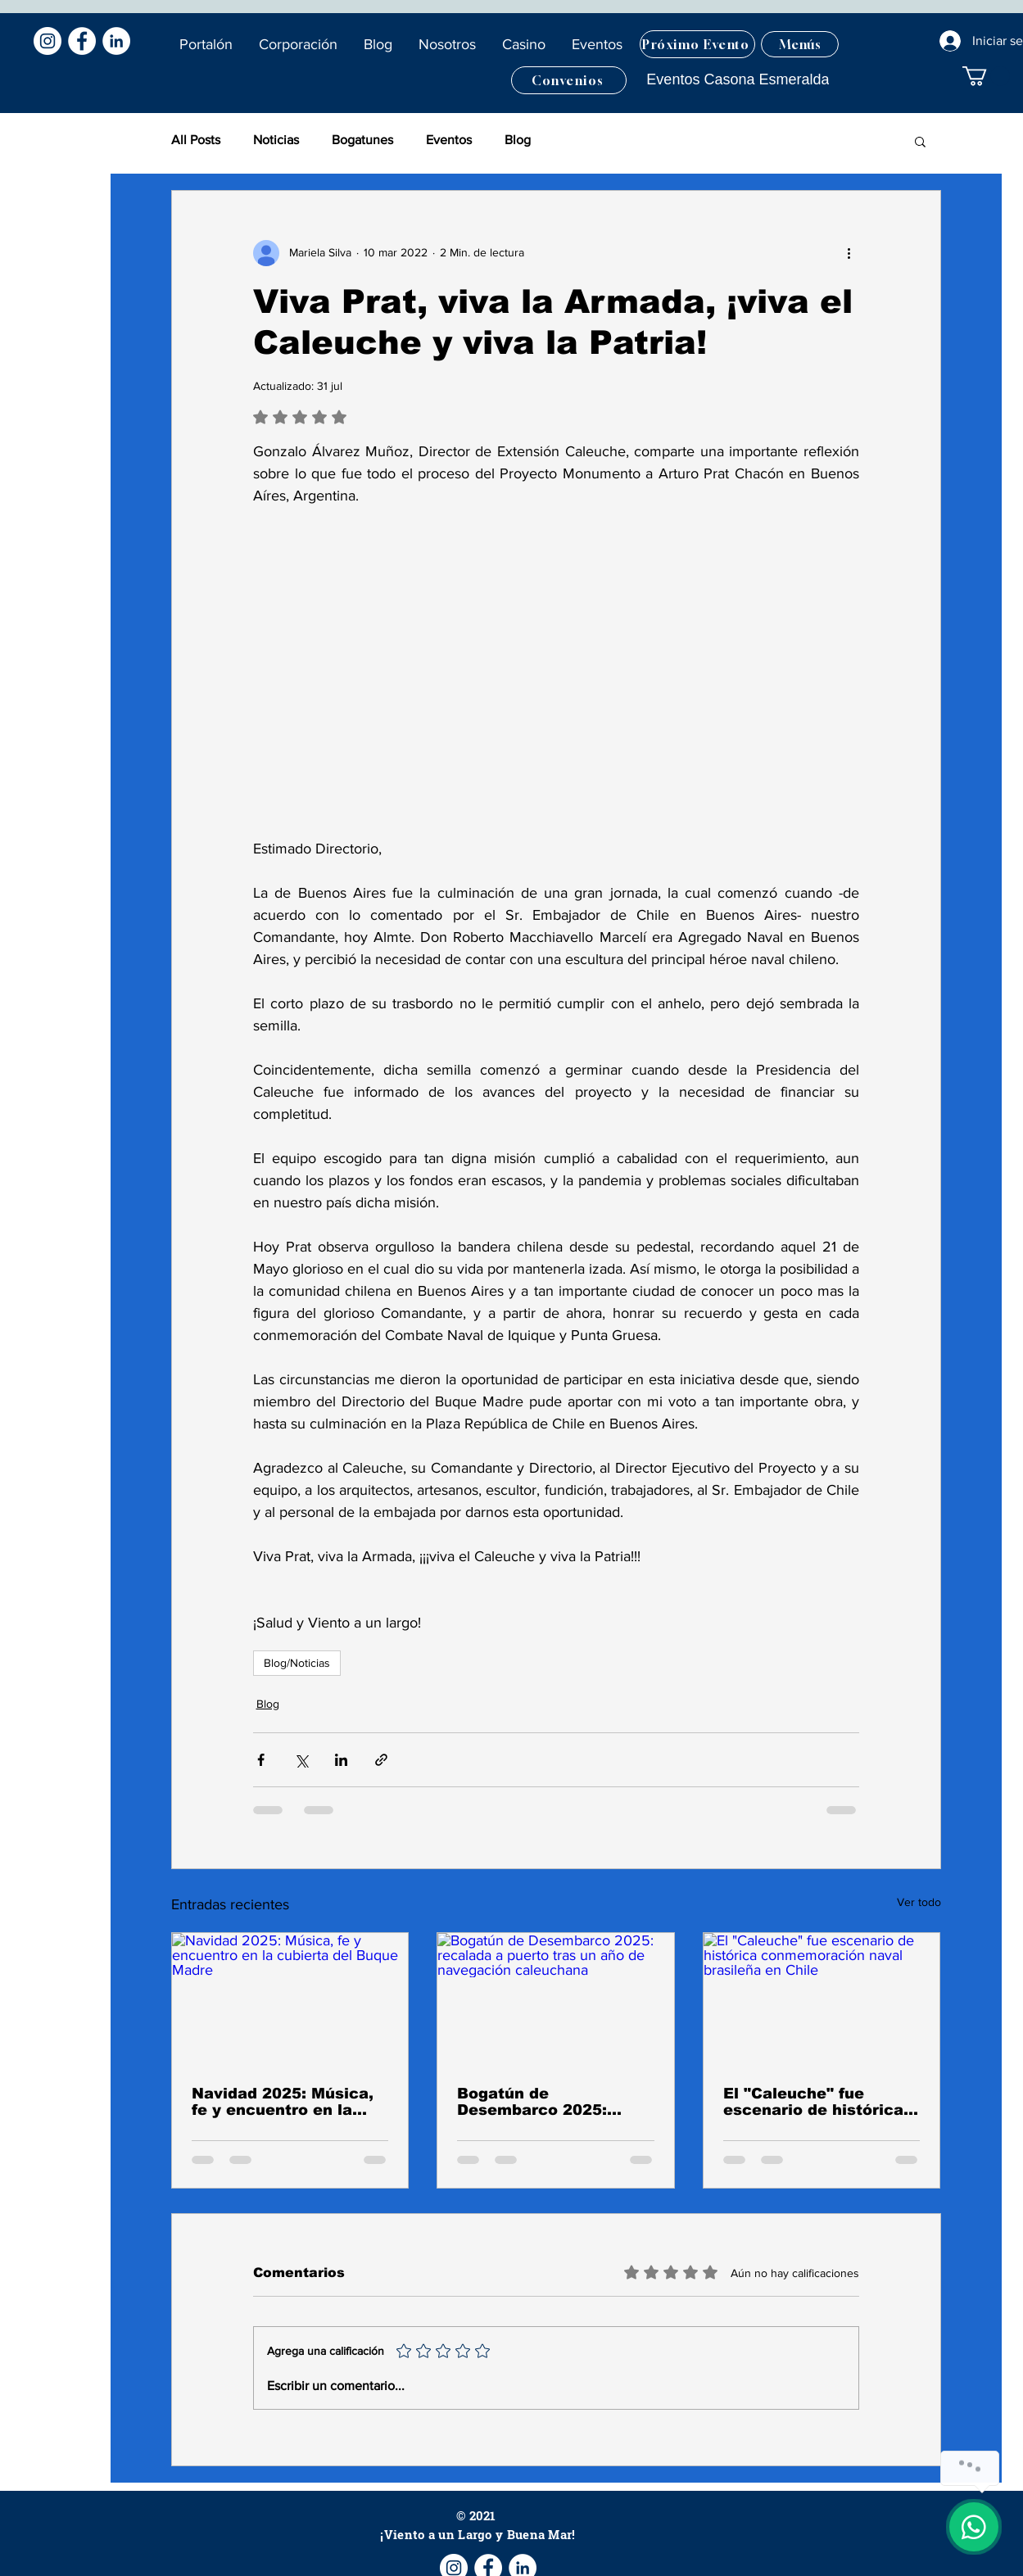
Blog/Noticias (297, 1662)
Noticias (276, 140)
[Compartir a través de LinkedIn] (341, 1760)
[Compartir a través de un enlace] (381, 1760)
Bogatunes (362, 140)
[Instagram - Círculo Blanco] (47, 41)
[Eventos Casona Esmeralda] (737, 79)
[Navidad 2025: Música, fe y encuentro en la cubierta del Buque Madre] (290, 1999)
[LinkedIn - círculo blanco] (116, 41)
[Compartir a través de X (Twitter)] (301, 1760)
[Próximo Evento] (697, 44)
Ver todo (919, 1901)
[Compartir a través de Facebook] (261, 1760)
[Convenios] (569, 80)
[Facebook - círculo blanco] (82, 41)
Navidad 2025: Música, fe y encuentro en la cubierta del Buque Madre (282, 2101)
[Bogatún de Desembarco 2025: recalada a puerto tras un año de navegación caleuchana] (555, 1999)
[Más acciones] (849, 253)
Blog (518, 140)
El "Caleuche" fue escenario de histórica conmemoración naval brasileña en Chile (813, 2101)
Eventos (449, 140)
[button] (378, 44)
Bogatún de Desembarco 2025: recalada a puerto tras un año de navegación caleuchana (546, 2101)
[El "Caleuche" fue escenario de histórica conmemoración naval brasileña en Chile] (822, 1999)
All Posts (195, 140)
